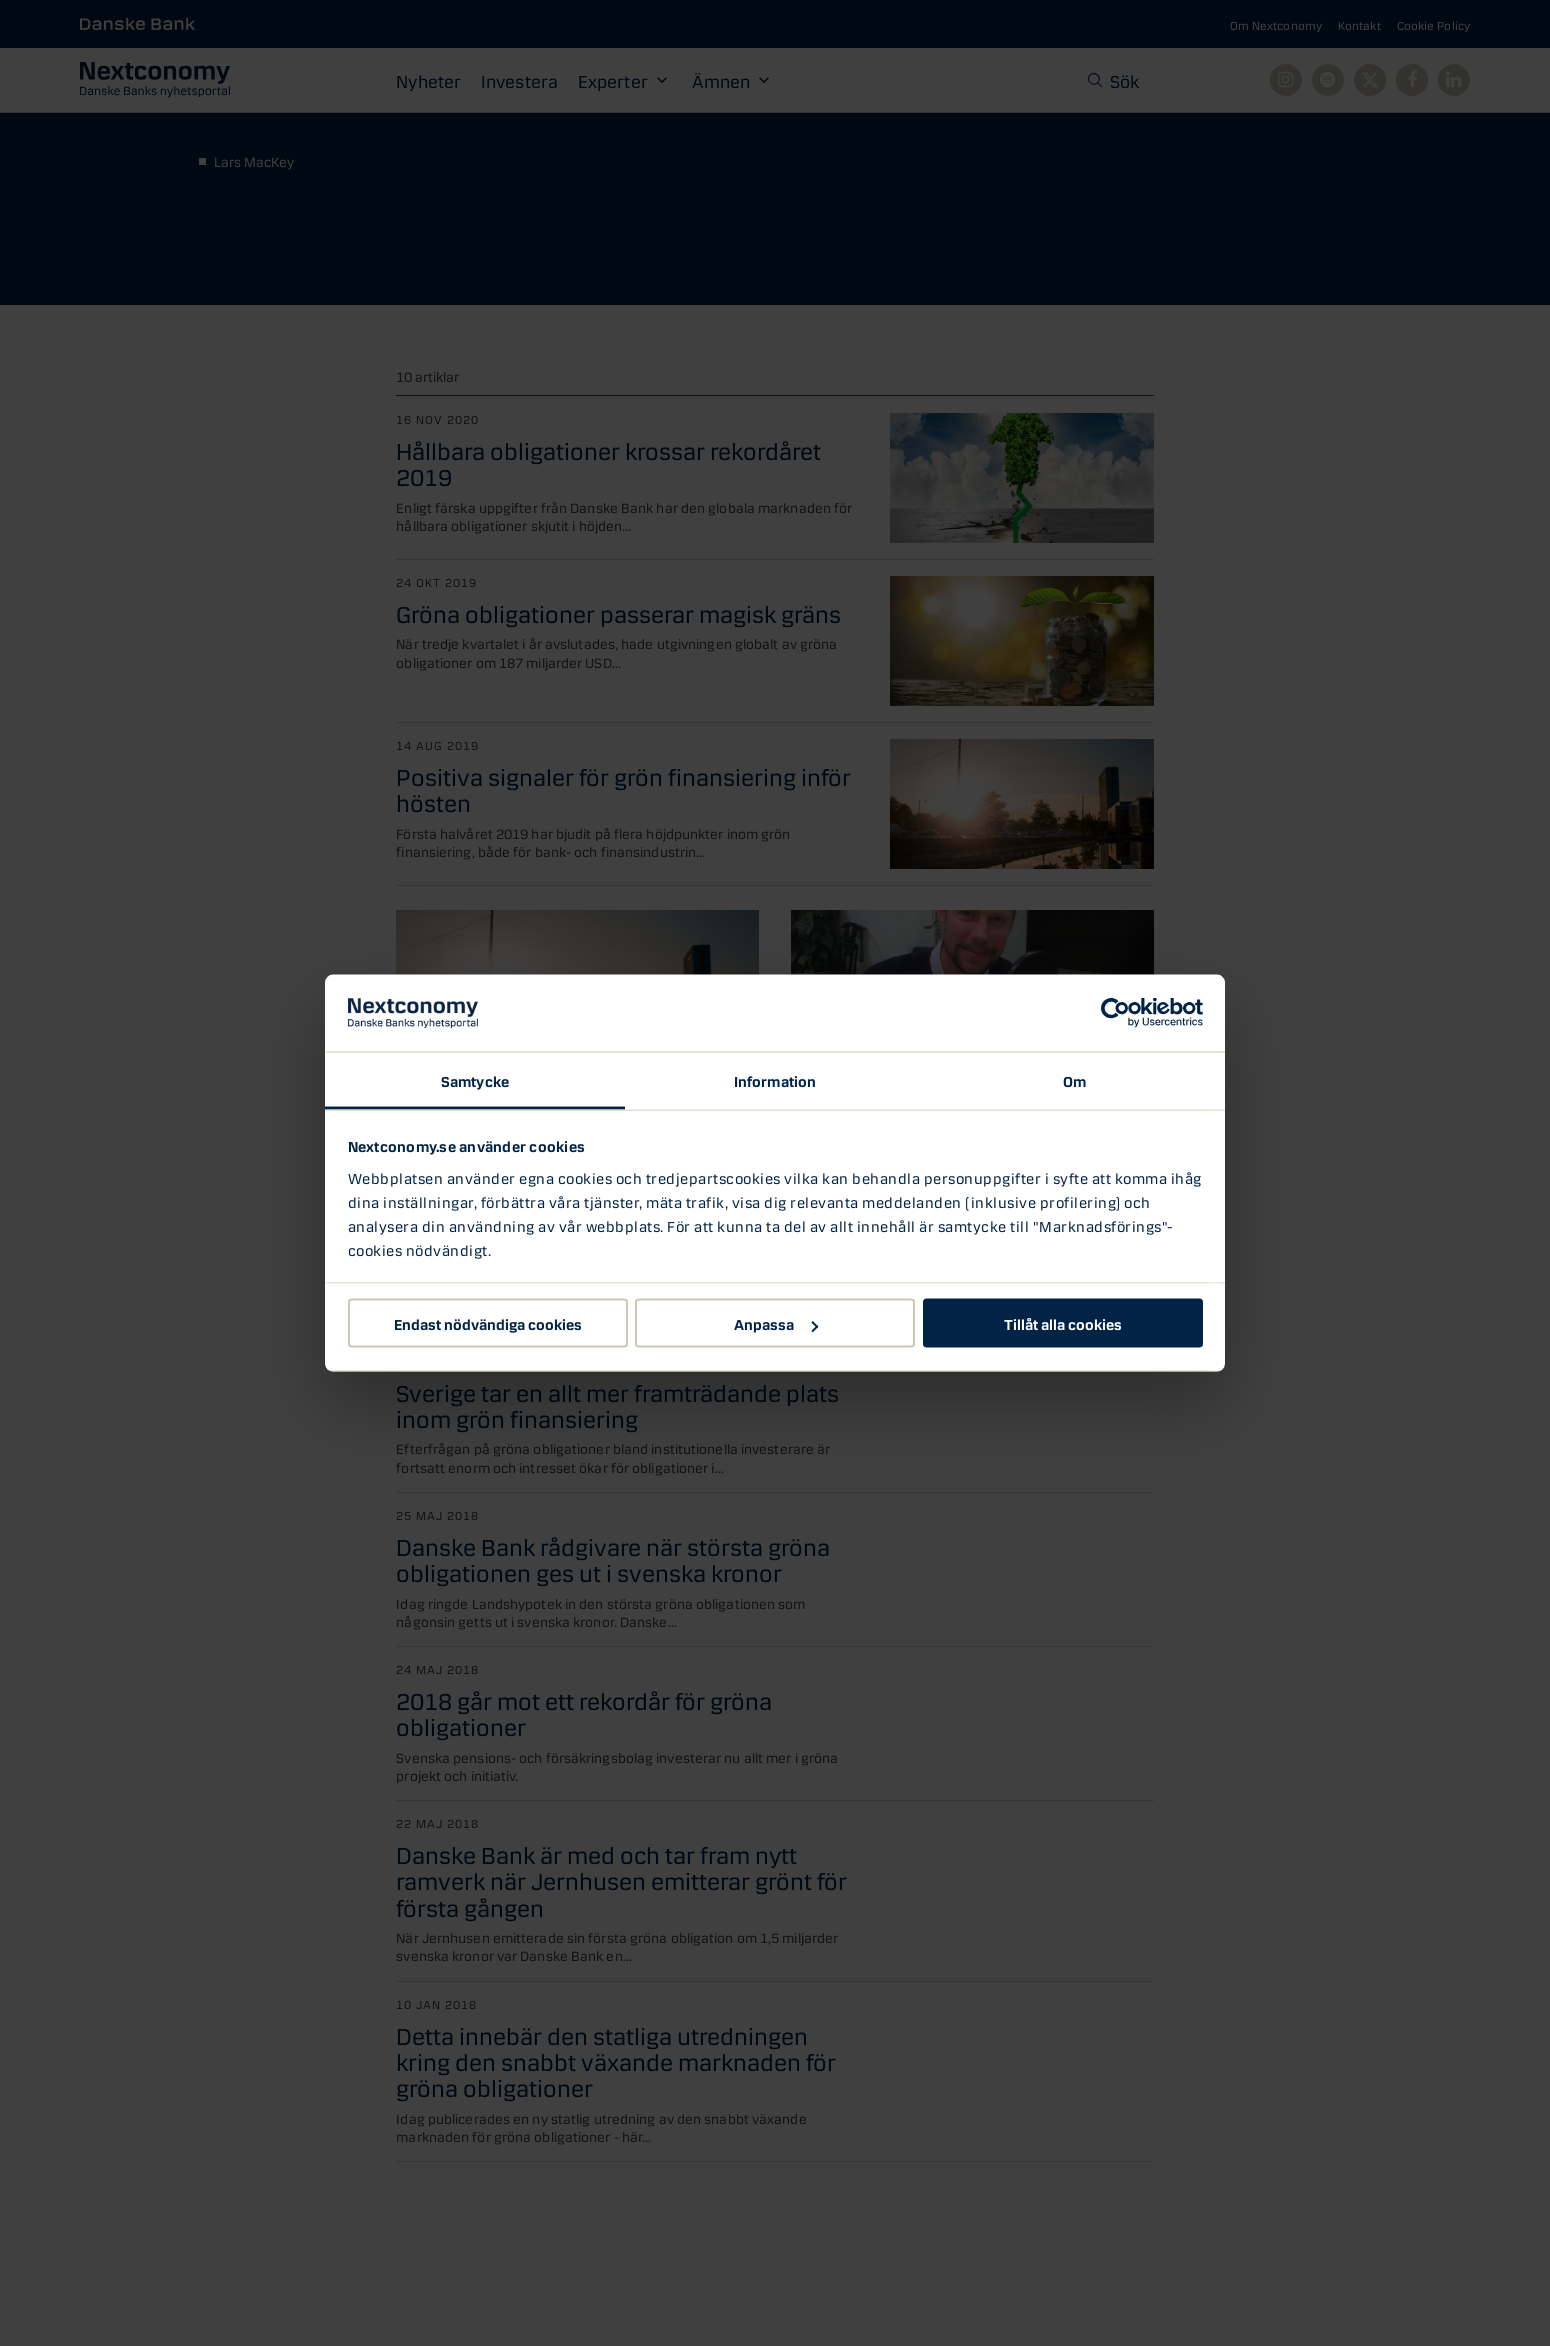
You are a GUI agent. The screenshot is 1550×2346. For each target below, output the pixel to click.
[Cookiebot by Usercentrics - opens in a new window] (1115, 1013)
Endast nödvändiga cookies (488, 1323)
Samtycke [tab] (475, 1079)
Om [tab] (1074, 1079)
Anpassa (776, 1323)
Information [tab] (775, 1079)
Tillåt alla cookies (1063, 1323)
